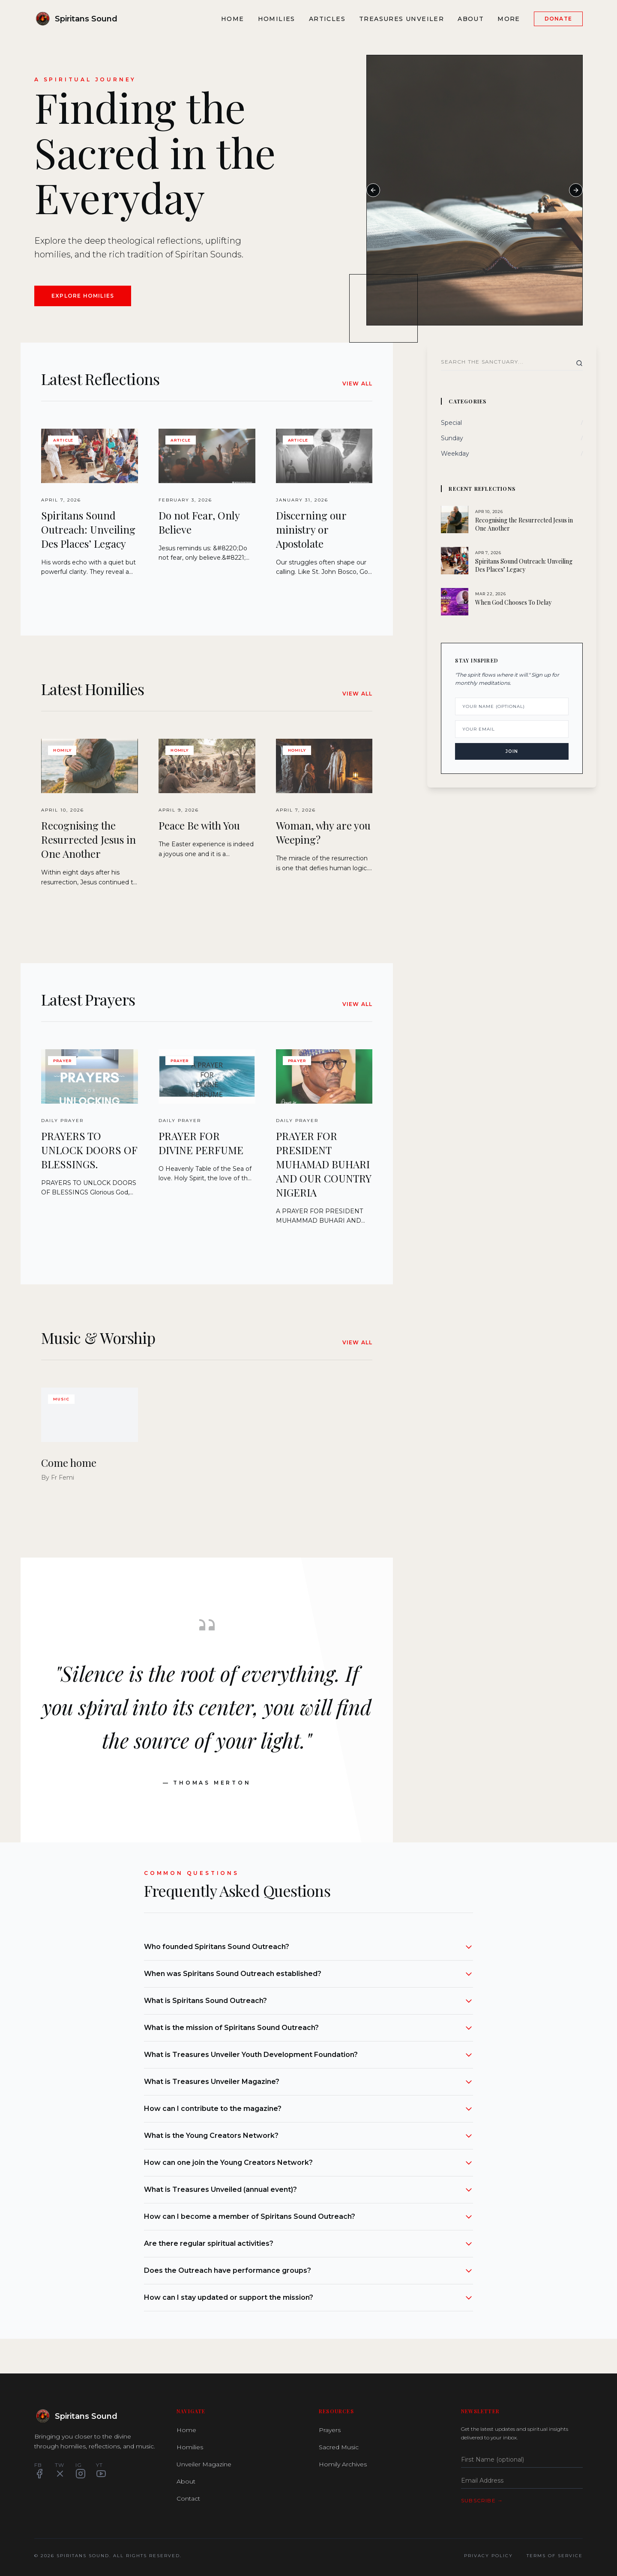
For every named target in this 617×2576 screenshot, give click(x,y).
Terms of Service (555, 2555)
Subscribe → (482, 2500)
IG (80, 2470)
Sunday (452, 438)
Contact (188, 2498)
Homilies (276, 19)
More (508, 19)
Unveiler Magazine (204, 2464)
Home (232, 19)
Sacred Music (339, 2447)
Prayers (330, 2430)
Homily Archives (343, 2464)
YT (101, 2470)
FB (39, 2470)
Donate (558, 18)
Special (451, 423)
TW (60, 2470)
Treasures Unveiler (401, 19)
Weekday (455, 453)
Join (512, 751)
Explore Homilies (82, 296)
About (471, 19)
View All (357, 383)
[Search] (579, 363)
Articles (327, 19)
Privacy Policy (488, 2555)
